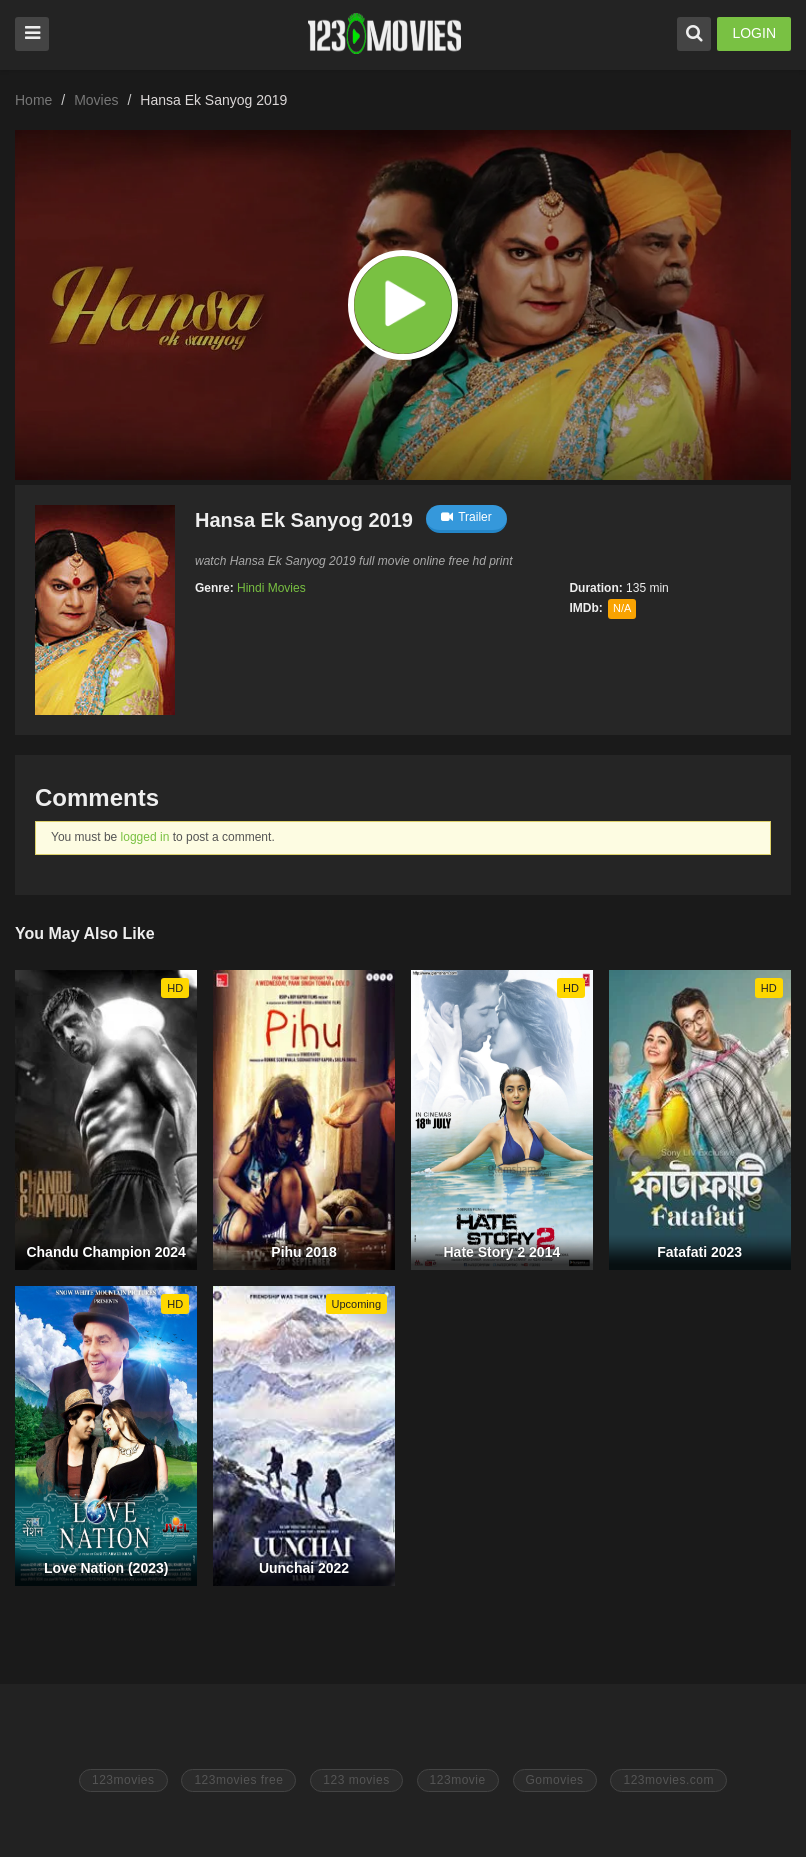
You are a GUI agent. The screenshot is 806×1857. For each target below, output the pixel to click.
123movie (458, 1780)
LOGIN (754, 33)
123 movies (356, 1780)
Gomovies (555, 1780)
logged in (145, 837)
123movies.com (668, 1780)
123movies (123, 1780)
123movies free (238, 1780)
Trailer (466, 517)
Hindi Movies (271, 588)
